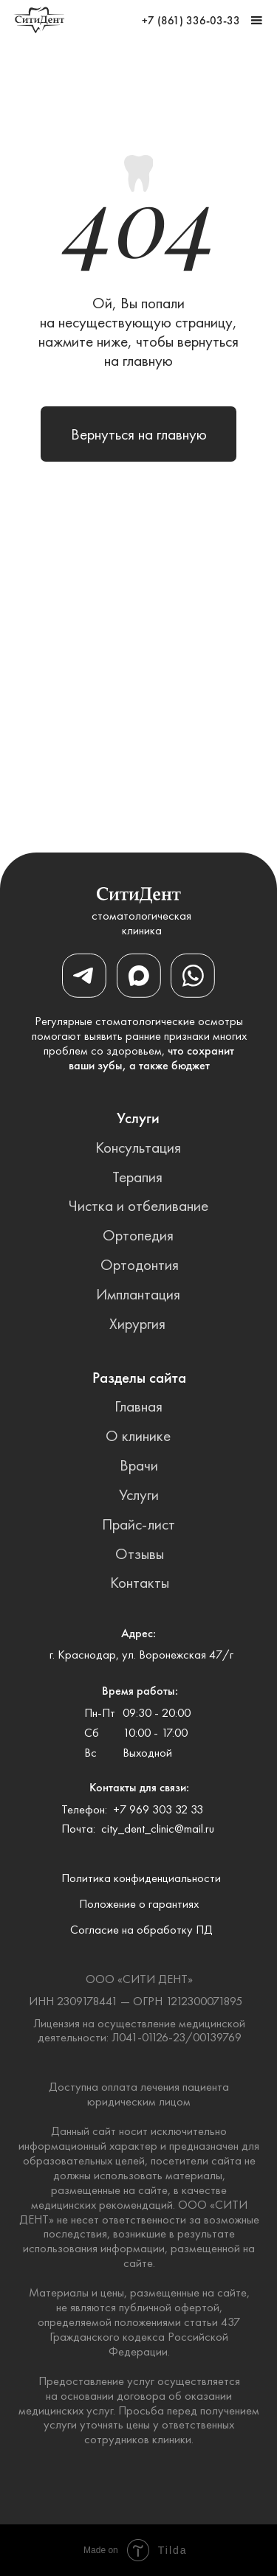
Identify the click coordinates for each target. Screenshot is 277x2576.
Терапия (137, 1177)
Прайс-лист (138, 1524)
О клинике (138, 1435)
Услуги (139, 1494)
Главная (138, 1406)
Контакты (139, 1582)
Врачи (139, 1465)
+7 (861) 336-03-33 (191, 20)
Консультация (138, 1147)
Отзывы (139, 1553)
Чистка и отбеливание (138, 1205)
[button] (256, 20)
